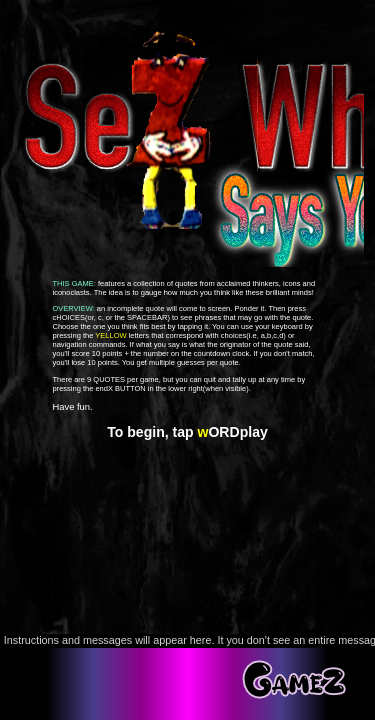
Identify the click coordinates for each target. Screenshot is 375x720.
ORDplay (233, 432)
